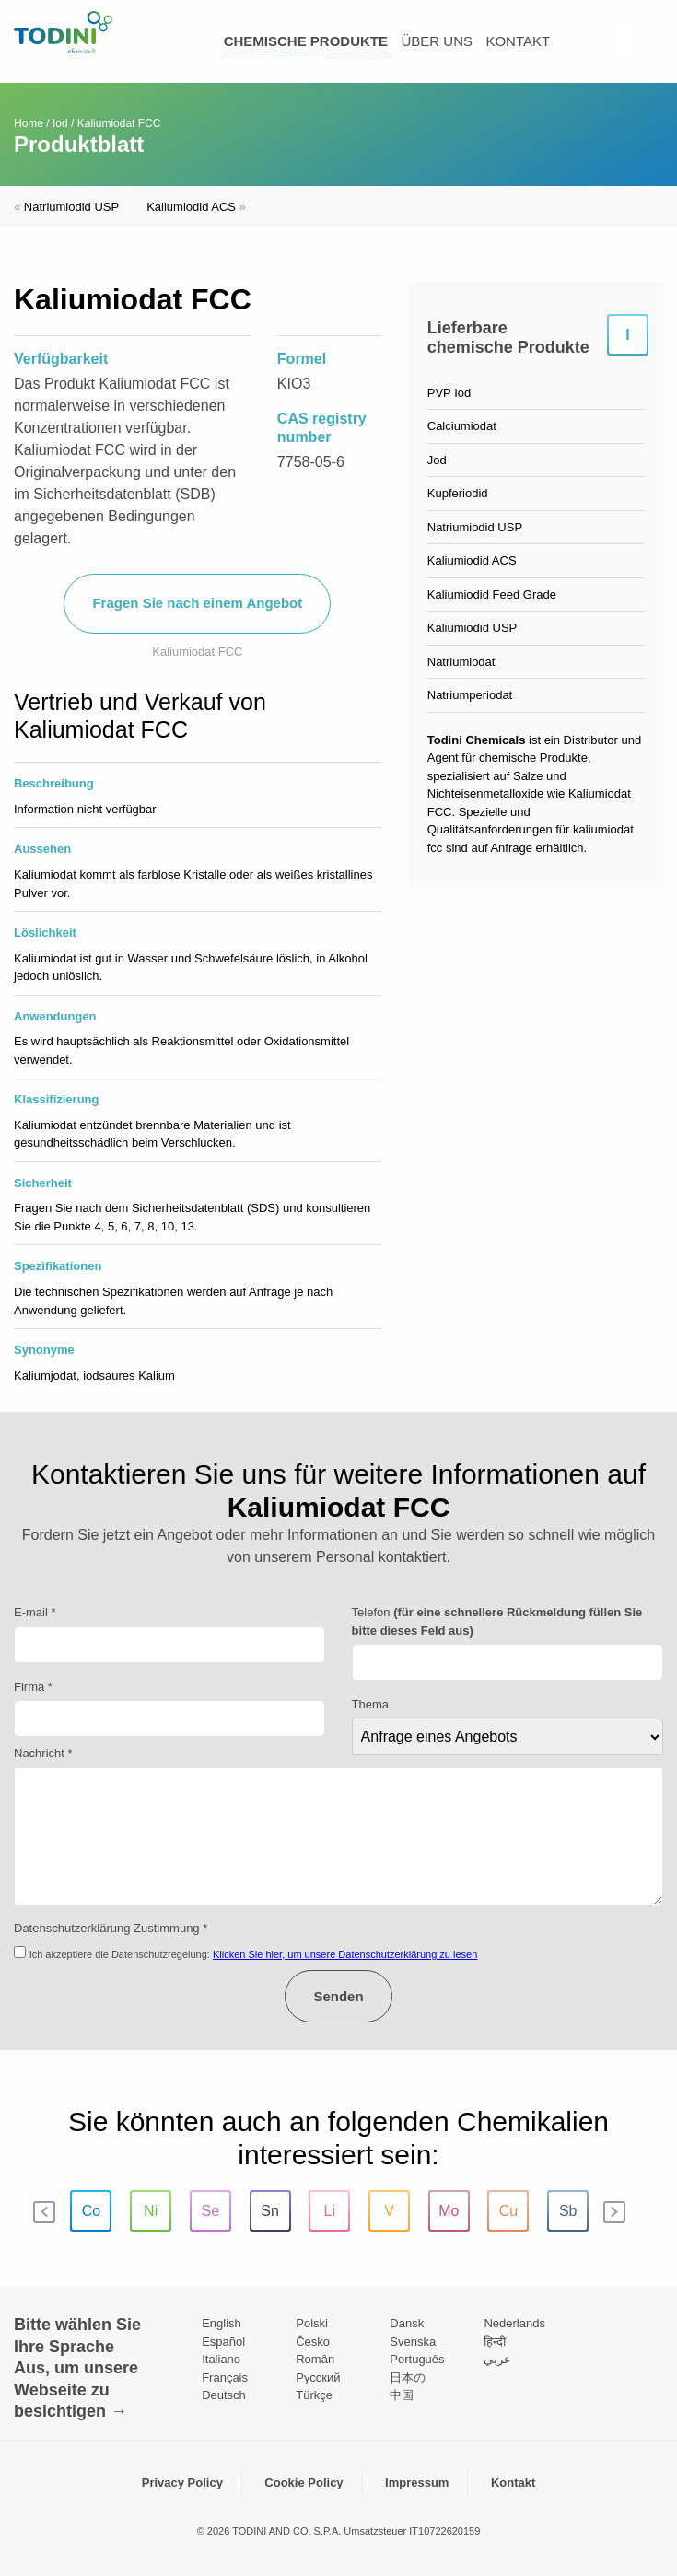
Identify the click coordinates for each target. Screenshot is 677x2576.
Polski (312, 2323)
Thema (370, 1704)
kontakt (517, 41)
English (221, 2323)
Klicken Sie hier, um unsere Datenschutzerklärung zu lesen (345, 1954)
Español (223, 2342)
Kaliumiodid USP (472, 628)
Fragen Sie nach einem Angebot (197, 603)
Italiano (221, 2359)
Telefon (497, 1621)
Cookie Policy (303, 2482)
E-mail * (35, 1612)
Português (417, 2359)
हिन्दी (495, 2342)
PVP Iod (449, 393)
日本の (408, 2377)
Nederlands (514, 2323)
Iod (60, 123)
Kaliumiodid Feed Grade (491, 594)
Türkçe (314, 2395)
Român (315, 2359)
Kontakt (513, 2482)
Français (225, 2377)
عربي (497, 2359)
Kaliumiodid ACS (196, 207)
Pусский (318, 2377)
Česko (313, 2342)
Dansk (407, 2323)
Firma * (33, 1687)
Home (28, 123)
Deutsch (224, 2395)
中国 (402, 2395)
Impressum (417, 2482)
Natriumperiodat (470, 695)
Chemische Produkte (306, 41)
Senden (338, 1996)
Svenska (413, 2342)
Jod (437, 460)
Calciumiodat (461, 426)
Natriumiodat (461, 662)
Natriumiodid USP (66, 207)
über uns (437, 41)
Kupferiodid (457, 493)
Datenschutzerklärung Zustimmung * (110, 1928)
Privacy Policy (182, 2482)
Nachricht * (43, 1753)
